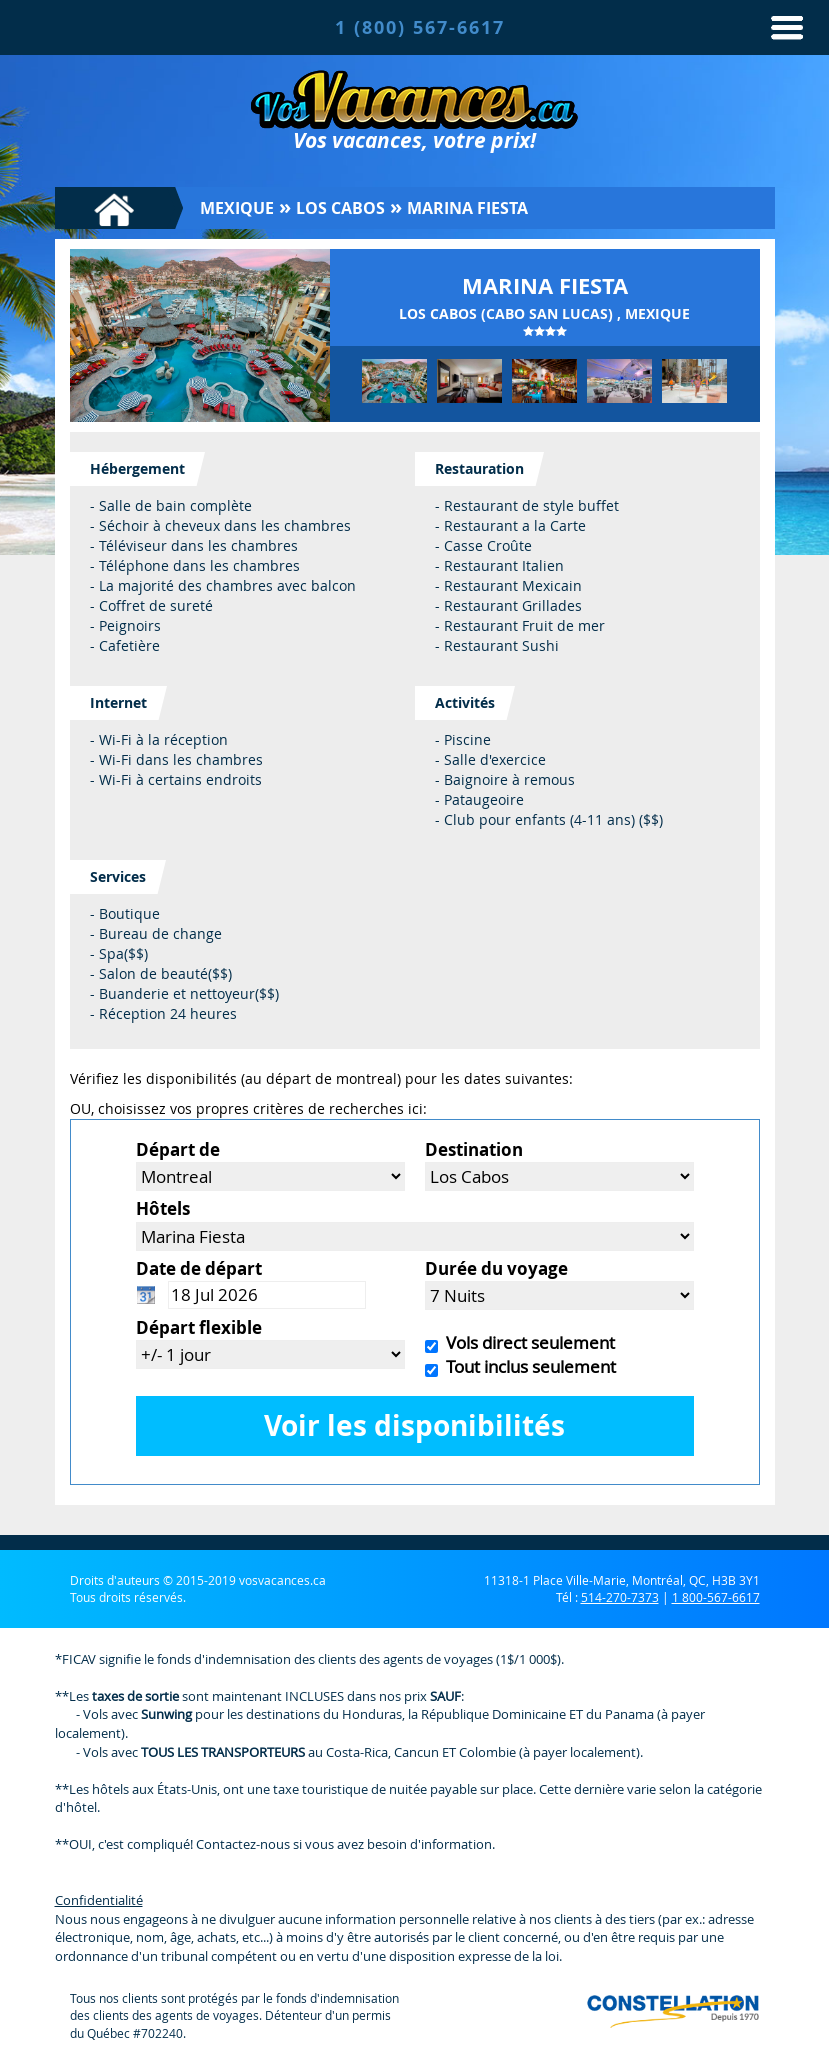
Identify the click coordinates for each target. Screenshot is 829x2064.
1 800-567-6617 (716, 1597)
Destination (474, 1149)
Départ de (178, 1149)
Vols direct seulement (526, 1342)
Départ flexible (199, 1327)
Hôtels (163, 1208)
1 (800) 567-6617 (420, 27)
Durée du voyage (496, 1268)
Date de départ (199, 1268)
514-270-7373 (620, 1597)
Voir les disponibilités (414, 1425)
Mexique (237, 208)
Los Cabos (340, 208)
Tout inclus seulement (527, 1366)
